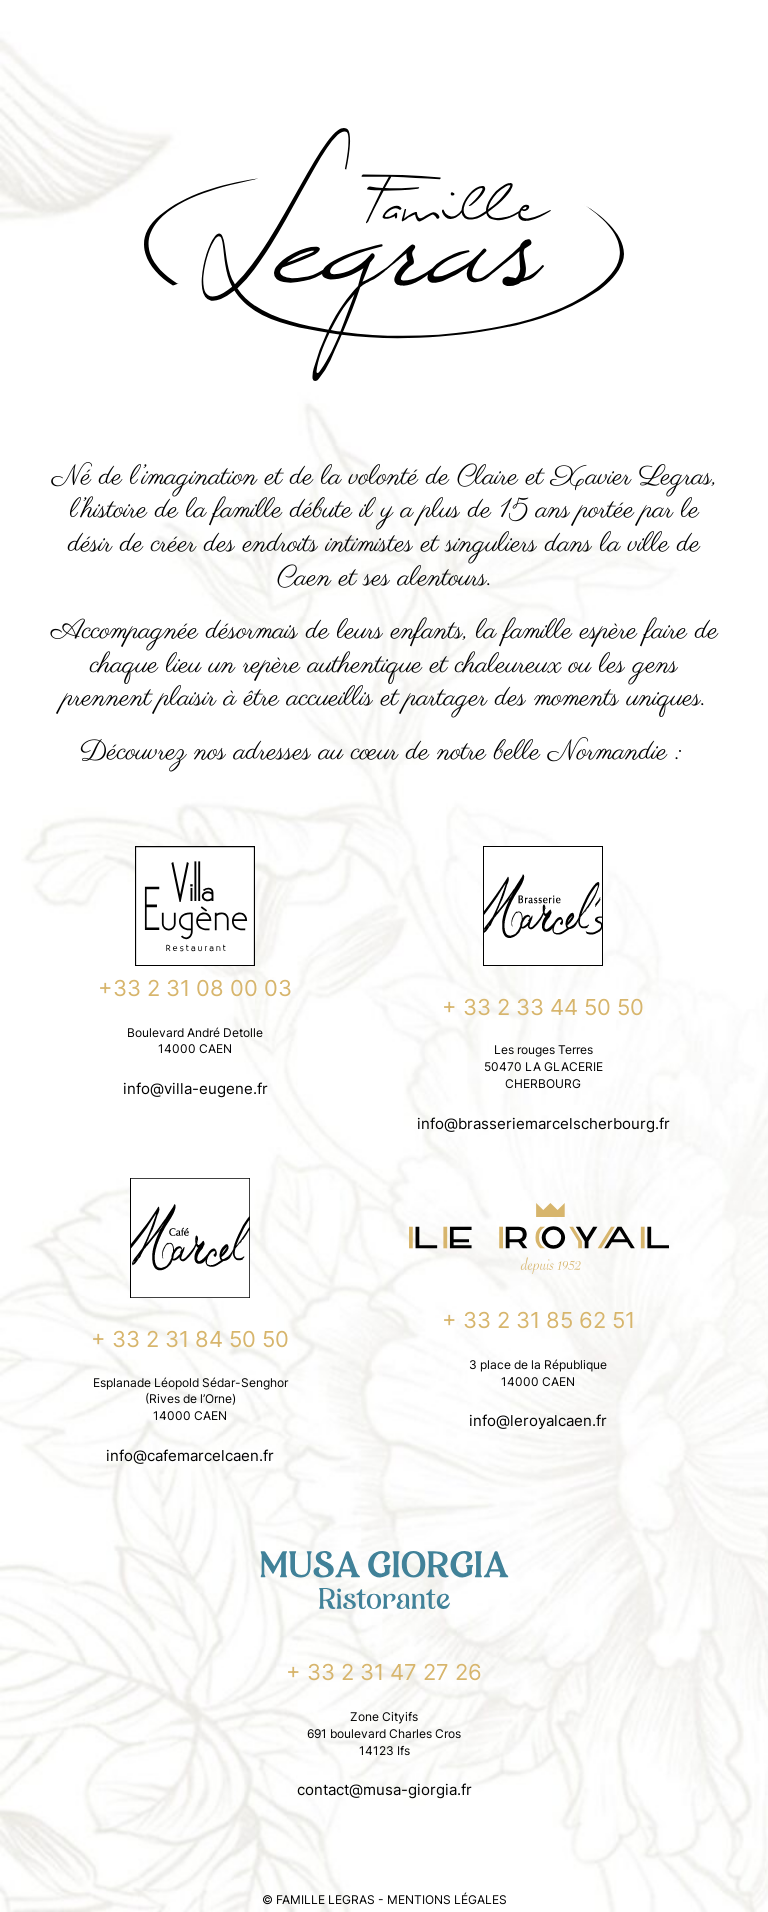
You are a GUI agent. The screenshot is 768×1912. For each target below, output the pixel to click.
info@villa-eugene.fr (195, 1088)
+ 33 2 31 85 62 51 (538, 1320)
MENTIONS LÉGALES (447, 1899)
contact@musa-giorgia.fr (384, 1789)
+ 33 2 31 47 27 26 (384, 1672)
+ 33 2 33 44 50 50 (543, 1007)
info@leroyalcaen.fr (538, 1420)
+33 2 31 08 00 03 (195, 988)
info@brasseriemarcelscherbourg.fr (543, 1123)
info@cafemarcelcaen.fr (190, 1455)
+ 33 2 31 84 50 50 (190, 1339)
